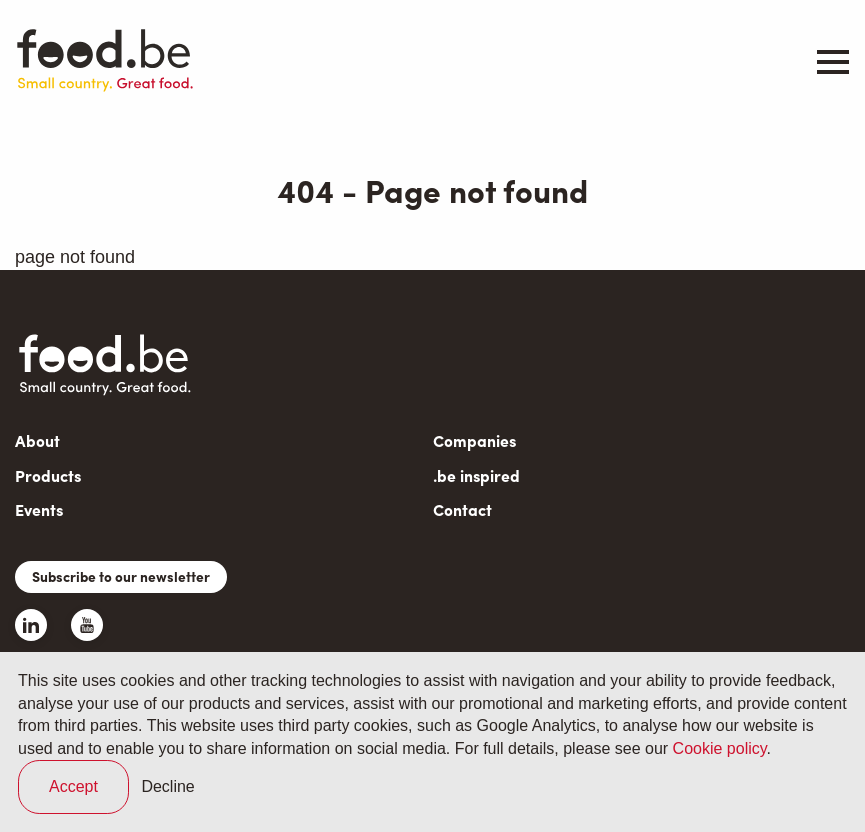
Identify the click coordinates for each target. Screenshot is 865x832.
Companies (474, 440)
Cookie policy (720, 748)
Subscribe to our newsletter (121, 576)
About (37, 440)
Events (39, 509)
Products (48, 475)
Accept (73, 786)
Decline (167, 786)
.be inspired (476, 475)
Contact (462, 509)
